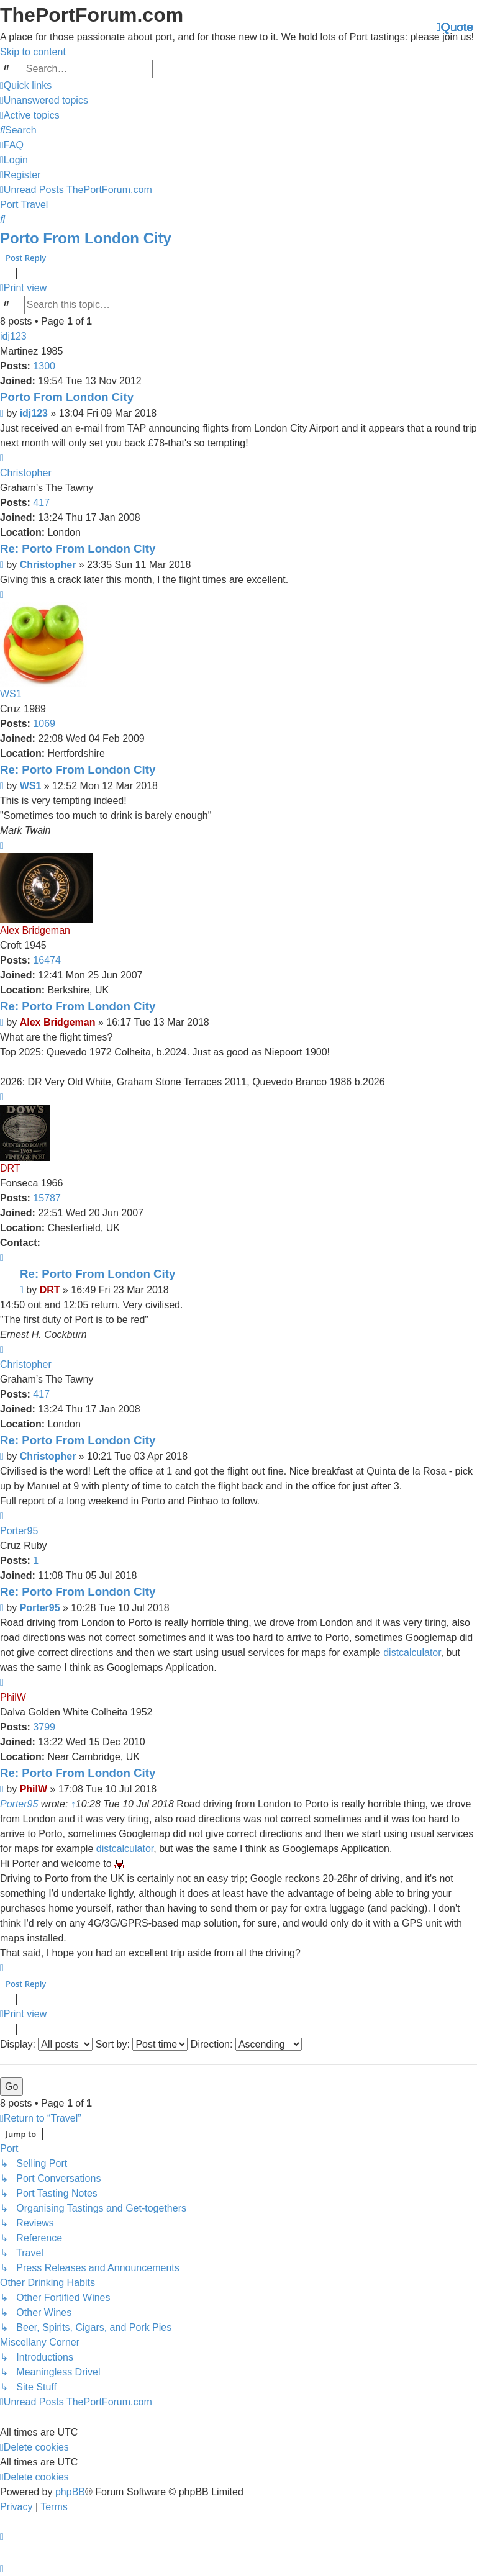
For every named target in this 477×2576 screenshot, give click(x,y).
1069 (44, 723)
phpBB (70, 2491)
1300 (44, 366)
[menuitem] (44, 100)
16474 (47, 960)
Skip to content (33, 52)
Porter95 (19, 1530)
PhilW (13, 1697)
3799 (44, 1727)
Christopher (26, 473)
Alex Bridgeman (35, 930)
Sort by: (142, 2044)
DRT (10, 1168)
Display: (46, 2044)
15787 (47, 1198)
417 (41, 502)
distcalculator (412, 1652)
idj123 (13, 336)
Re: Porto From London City (77, 548)
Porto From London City (85, 238)
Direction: (246, 2044)
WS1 (11, 694)
